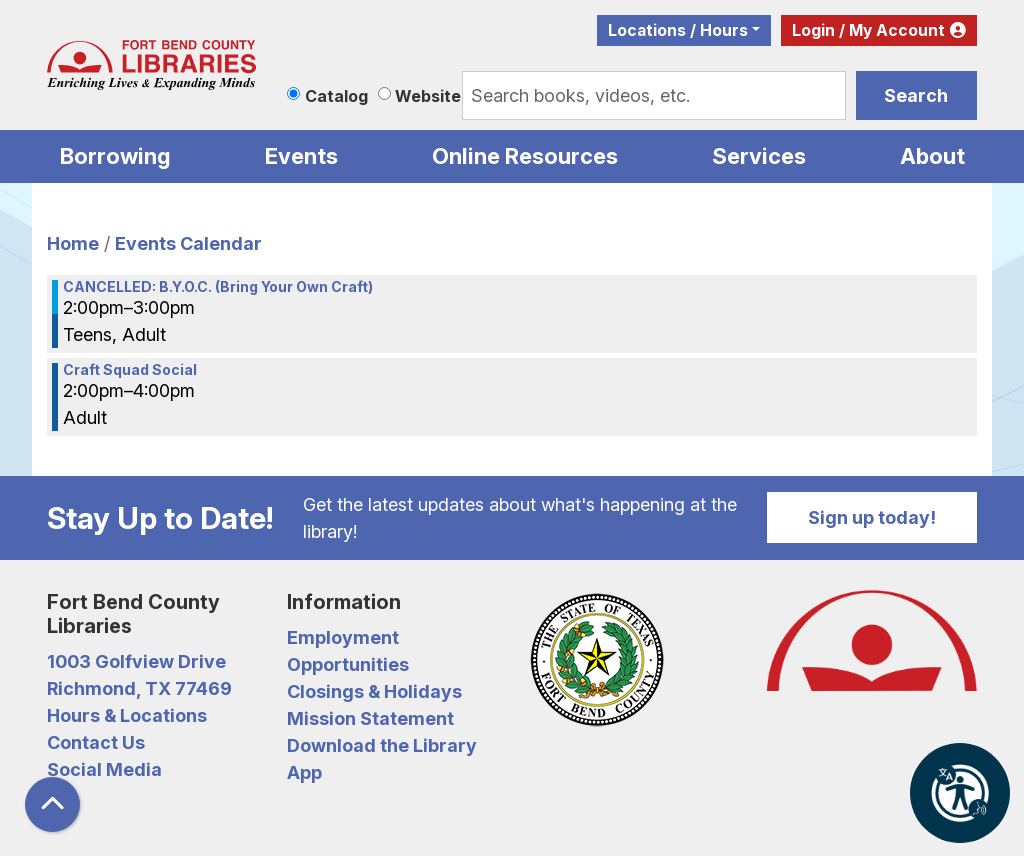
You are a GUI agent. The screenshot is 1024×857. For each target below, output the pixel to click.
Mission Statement (370, 718)
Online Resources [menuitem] (525, 156)
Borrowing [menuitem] (115, 156)
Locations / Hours (678, 30)
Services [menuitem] (759, 156)
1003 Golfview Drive (136, 661)
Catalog (336, 96)
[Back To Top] (52, 804)
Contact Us (96, 742)
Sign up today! (872, 517)
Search (916, 95)
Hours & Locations (127, 715)
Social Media (104, 769)
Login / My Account (868, 30)
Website (428, 96)
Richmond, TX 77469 (139, 688)
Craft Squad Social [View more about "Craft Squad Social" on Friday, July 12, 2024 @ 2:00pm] (130, 370)
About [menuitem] (932, 156)
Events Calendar (188, 243)
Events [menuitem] (301, 156)
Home (73, 243)
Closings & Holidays (374, 691)
